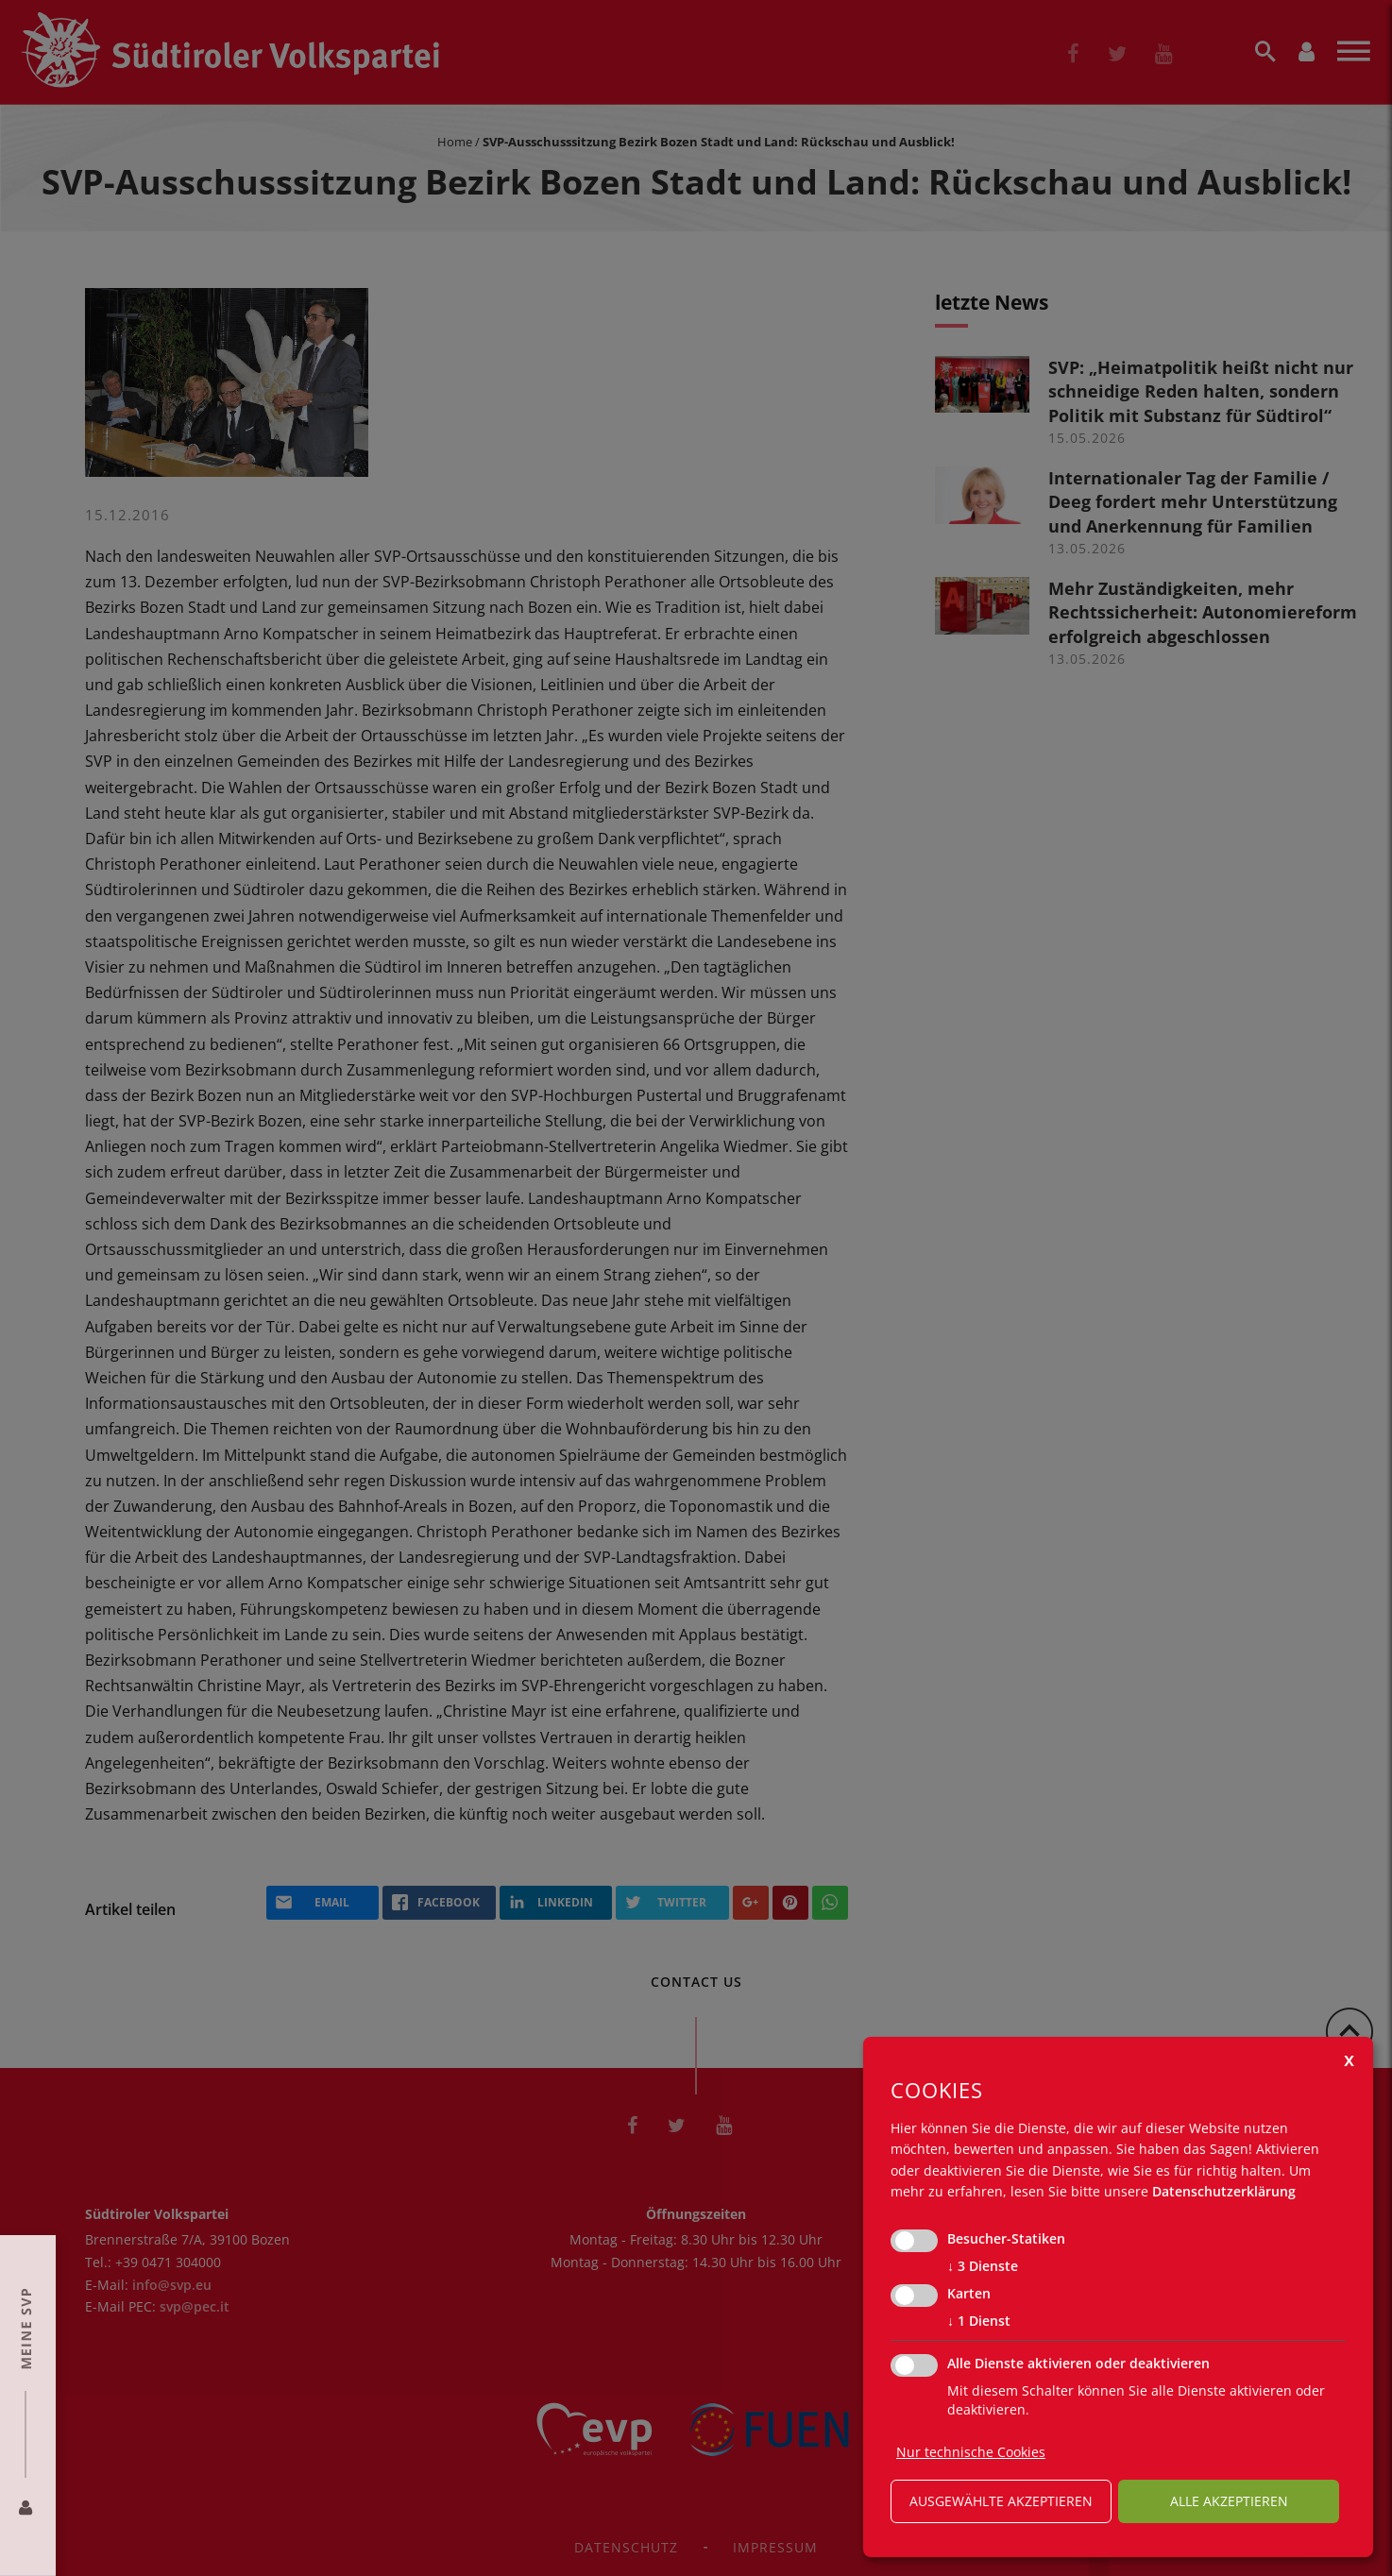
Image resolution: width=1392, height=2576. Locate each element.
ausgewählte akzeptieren (1001, 2501)
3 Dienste (982, 2266)
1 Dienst (978, 2321)
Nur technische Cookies (970, 2452)
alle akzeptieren (1229, 2501)
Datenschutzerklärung (1224, 2191)
